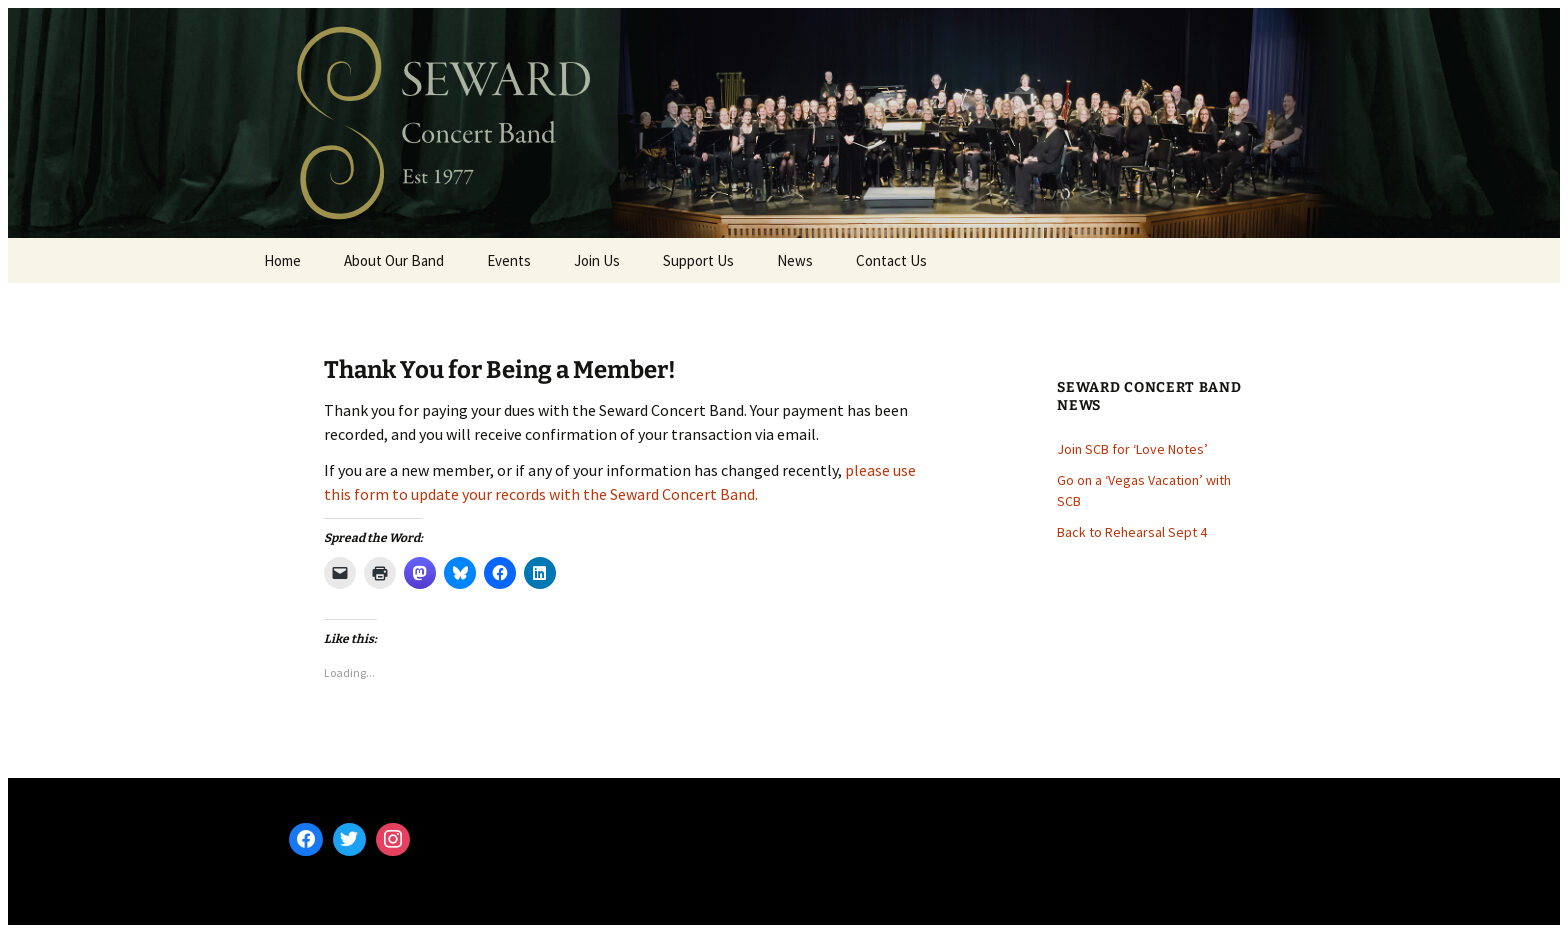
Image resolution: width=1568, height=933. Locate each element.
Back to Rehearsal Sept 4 (1132, 532)
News (795, 260)
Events (509, 260)
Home (282, 260)
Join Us (597, 260)
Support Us (698, 260)
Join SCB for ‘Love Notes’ (1132, 449)
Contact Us (891, 260)
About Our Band (394, 260)
